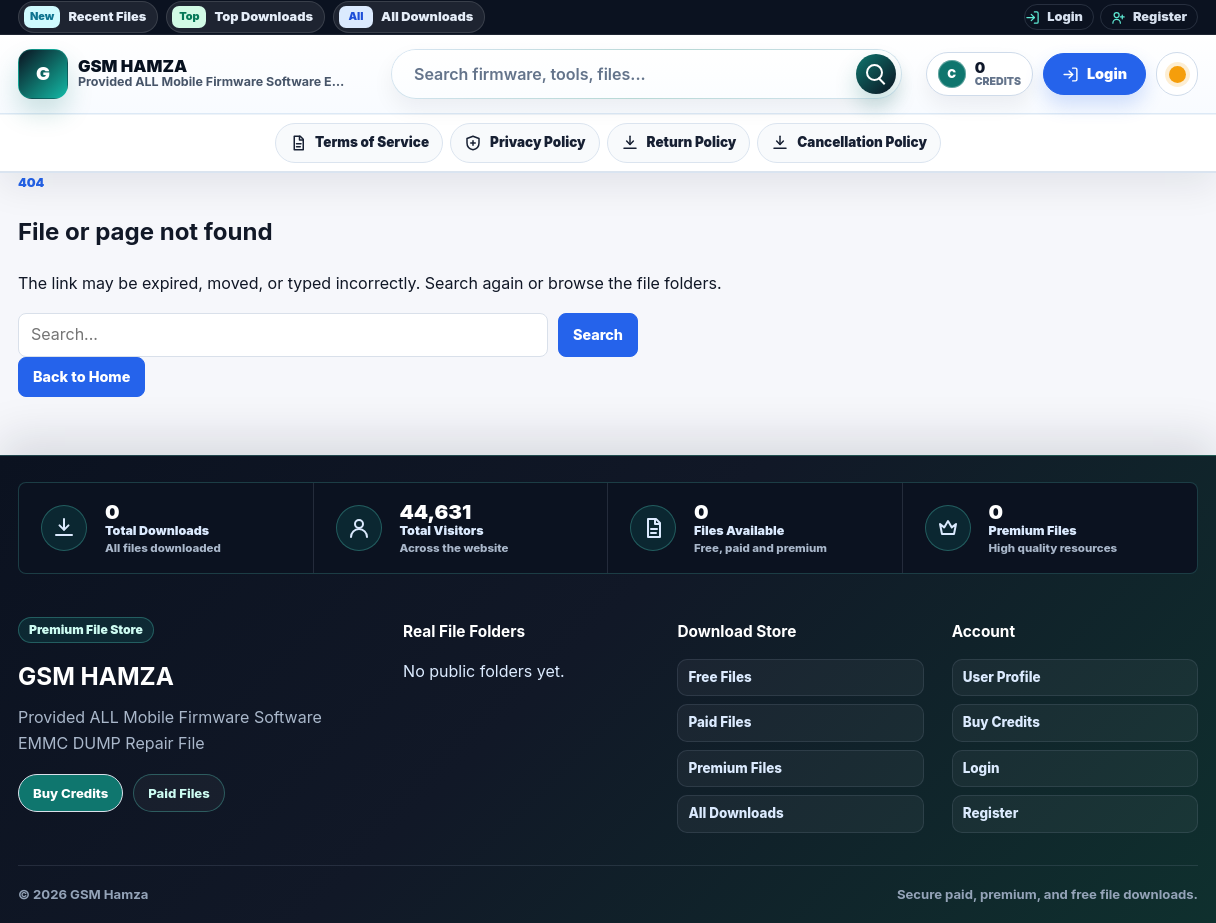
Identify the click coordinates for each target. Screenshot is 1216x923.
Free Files (719, 677)
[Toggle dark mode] (1177, 74)
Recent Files (85, 17)
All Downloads (406, 17)
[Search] (876, 74)
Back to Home (81, 376)
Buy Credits (70, 793)
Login (981, 768)
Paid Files (178, 793)
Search (598, 334)
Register (991, 813)
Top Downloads (242, 17)
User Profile (1002, 677)
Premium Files (735, 768)
